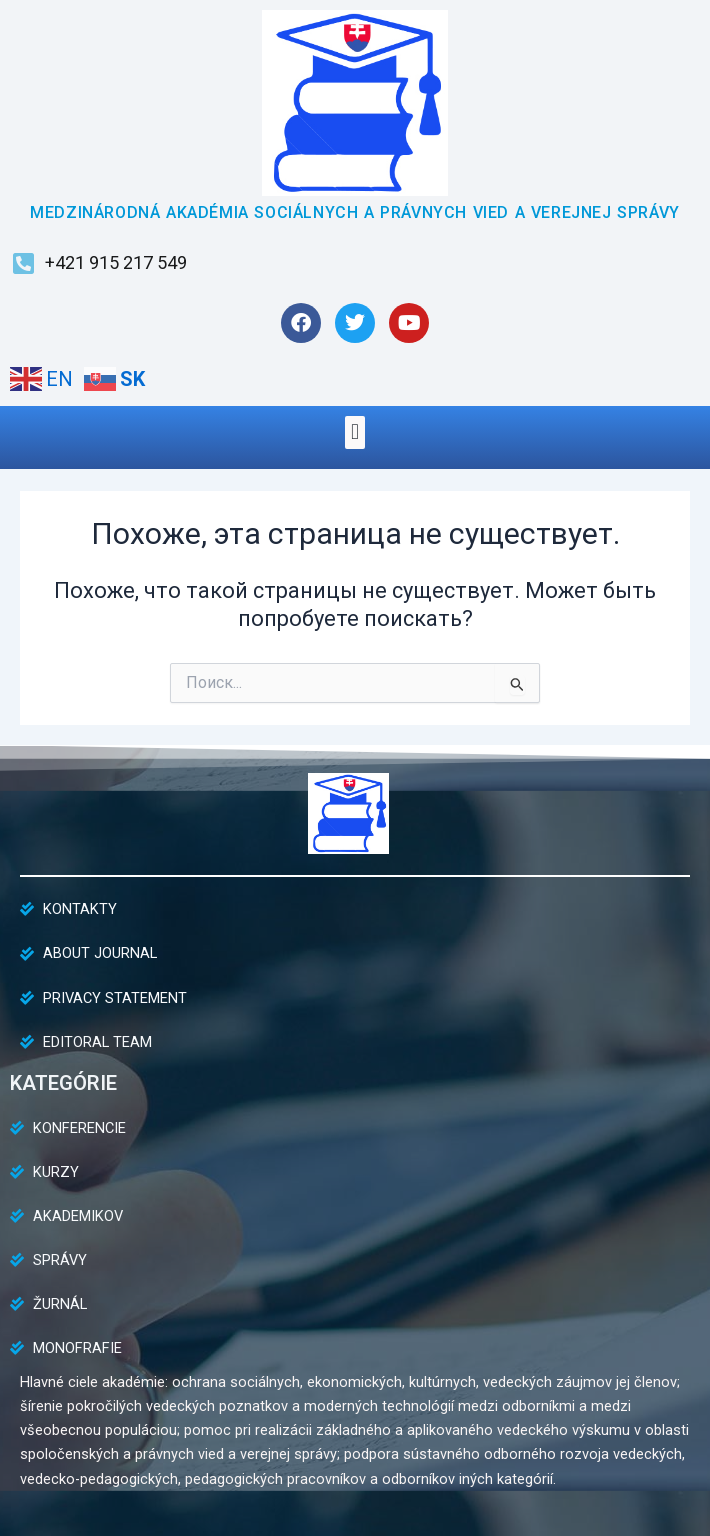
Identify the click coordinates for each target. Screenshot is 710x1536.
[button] (354, 432)
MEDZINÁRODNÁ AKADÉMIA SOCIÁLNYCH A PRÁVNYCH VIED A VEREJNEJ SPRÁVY (355, 212)
